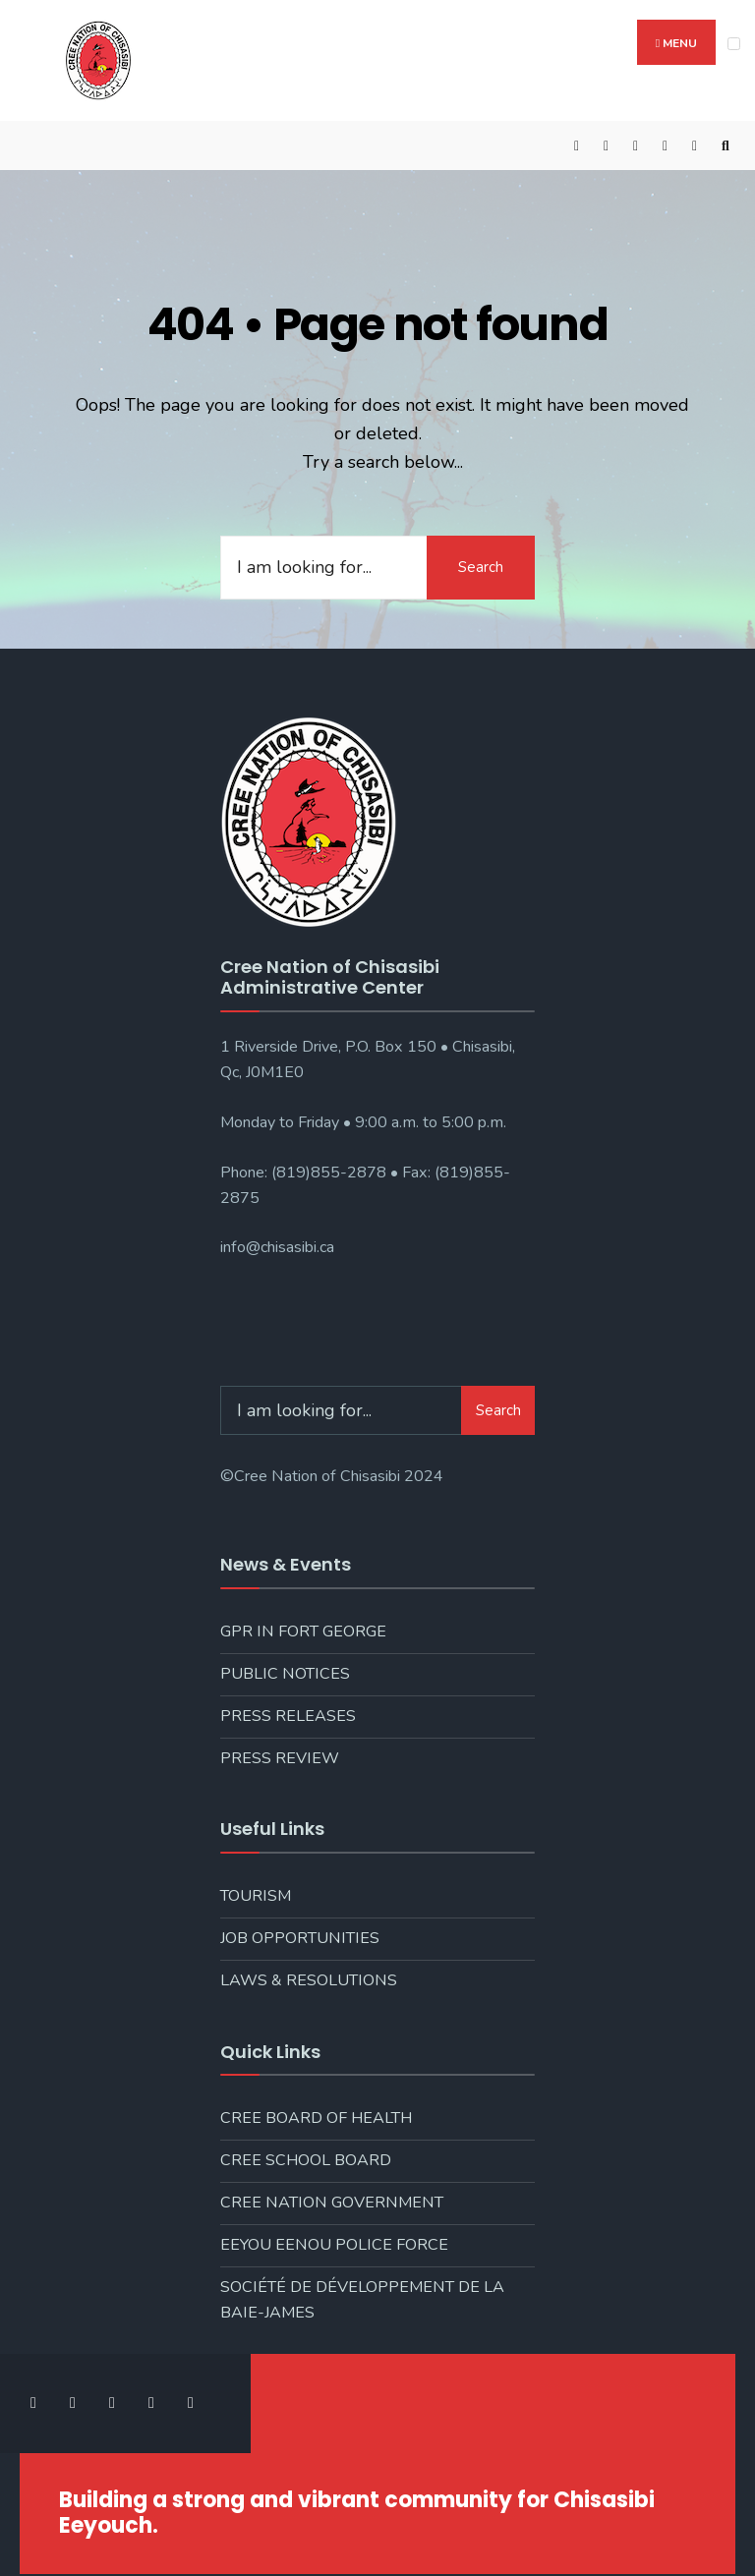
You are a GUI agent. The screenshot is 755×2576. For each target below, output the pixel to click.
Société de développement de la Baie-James (362, 2299)
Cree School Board (305, 2160)
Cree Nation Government (331, 2202)
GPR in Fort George (303, 1631)
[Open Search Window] (725, 146)
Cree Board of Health (316, 2118)
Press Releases (288, 1716)
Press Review (279, 1758)
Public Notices (285, 1674)
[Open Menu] (733, 43)
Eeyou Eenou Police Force (334, 2245)
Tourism (255, 1896)
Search (480, 567)
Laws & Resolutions (308, 1980)
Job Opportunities (299, 1938)
